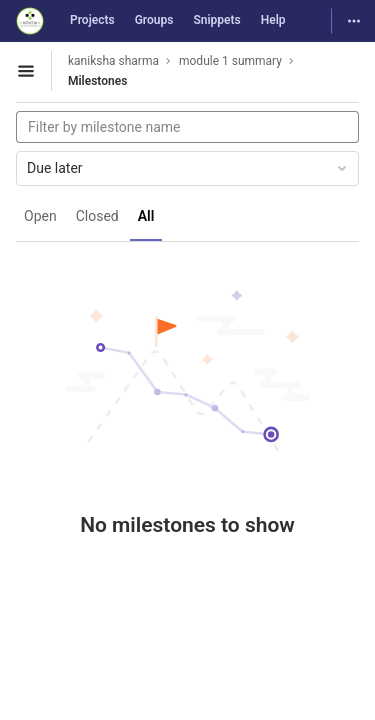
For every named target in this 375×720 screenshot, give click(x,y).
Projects (92, 20)
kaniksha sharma (113, 61)
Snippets (216, 20)
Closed (97, 216)
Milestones (97, 81)
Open (40, 216)
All (146, 216)
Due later (188, 168)
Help (273, 20)
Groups (154, 20)
